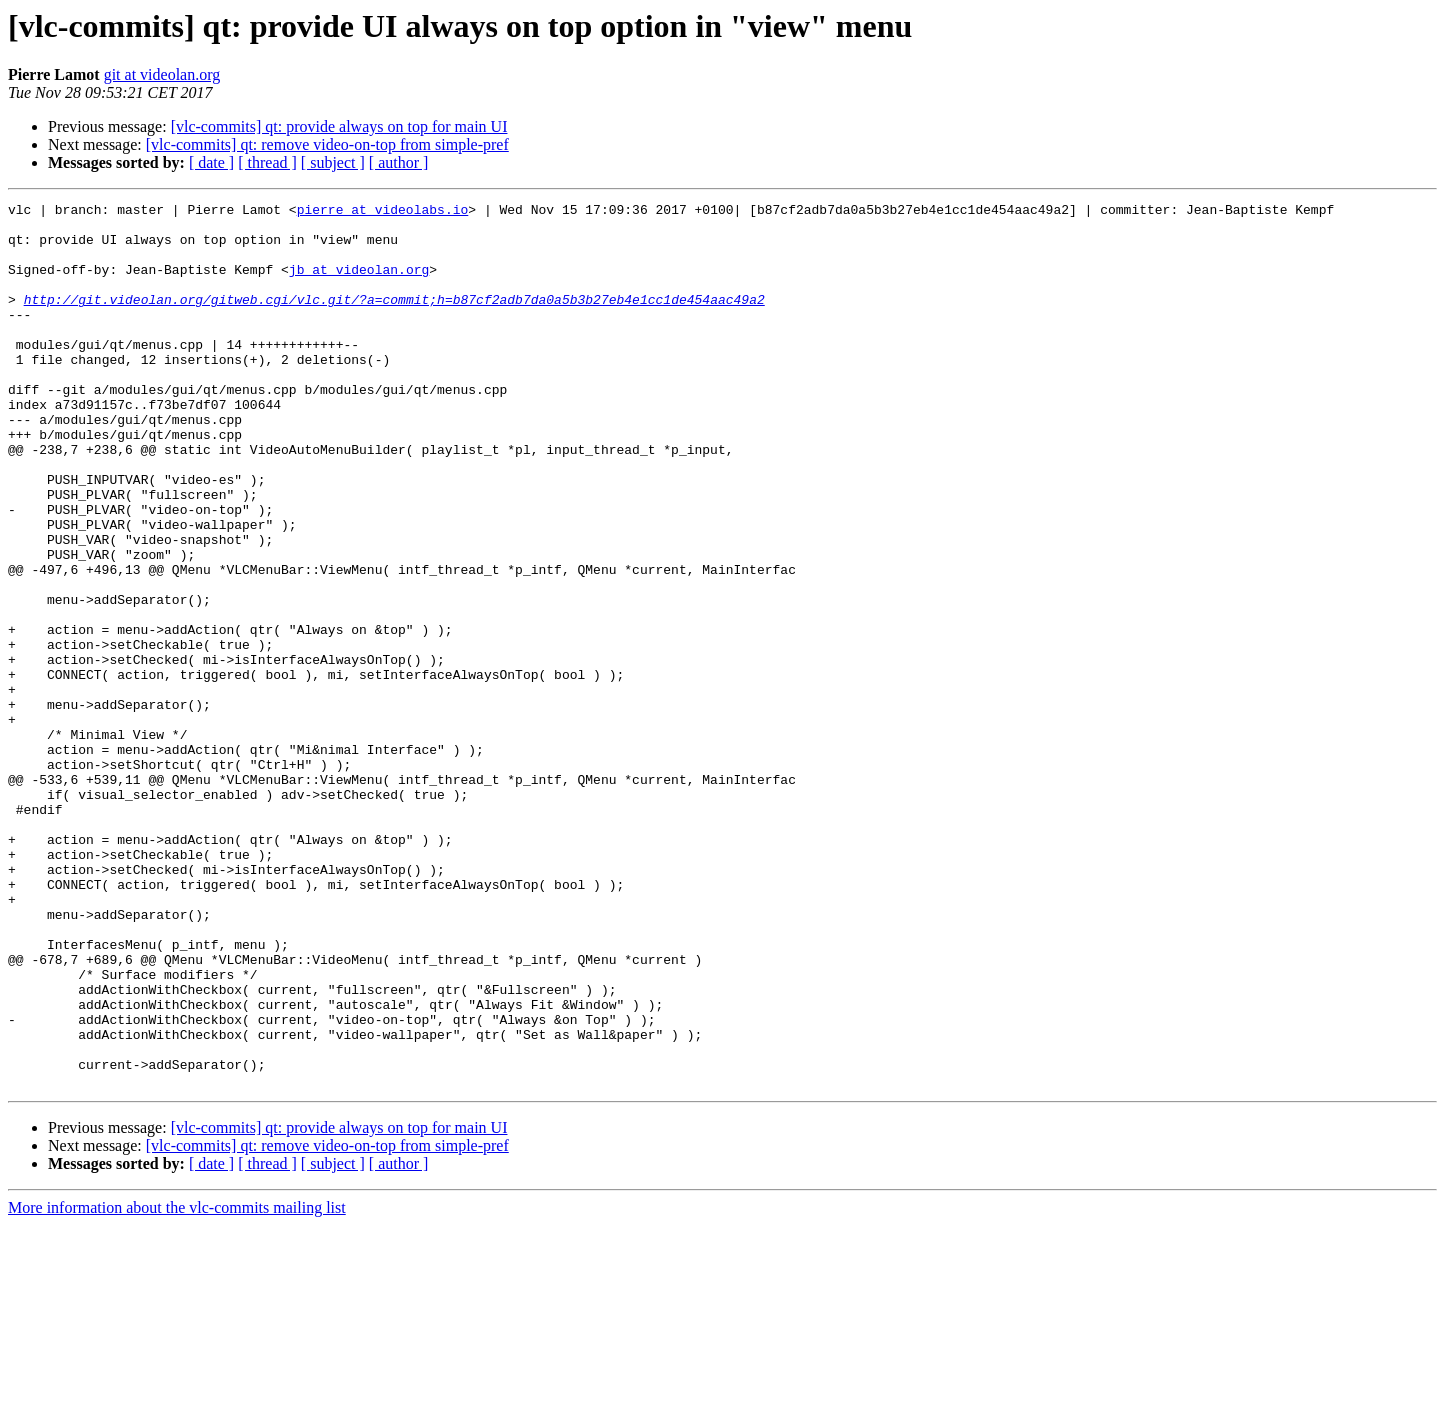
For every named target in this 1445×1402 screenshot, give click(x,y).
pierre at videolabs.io (383, 212)
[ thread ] (267, 162)
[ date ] (211, 162)
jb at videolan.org (359, 284)
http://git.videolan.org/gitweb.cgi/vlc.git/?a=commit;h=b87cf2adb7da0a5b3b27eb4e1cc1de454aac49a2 (394, 320)
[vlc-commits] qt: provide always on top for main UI (339, 126)
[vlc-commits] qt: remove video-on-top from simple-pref (327, 144)
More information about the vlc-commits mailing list (177, 1384)
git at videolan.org (162, 74)
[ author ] (399, 162)
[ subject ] (333, 162)
